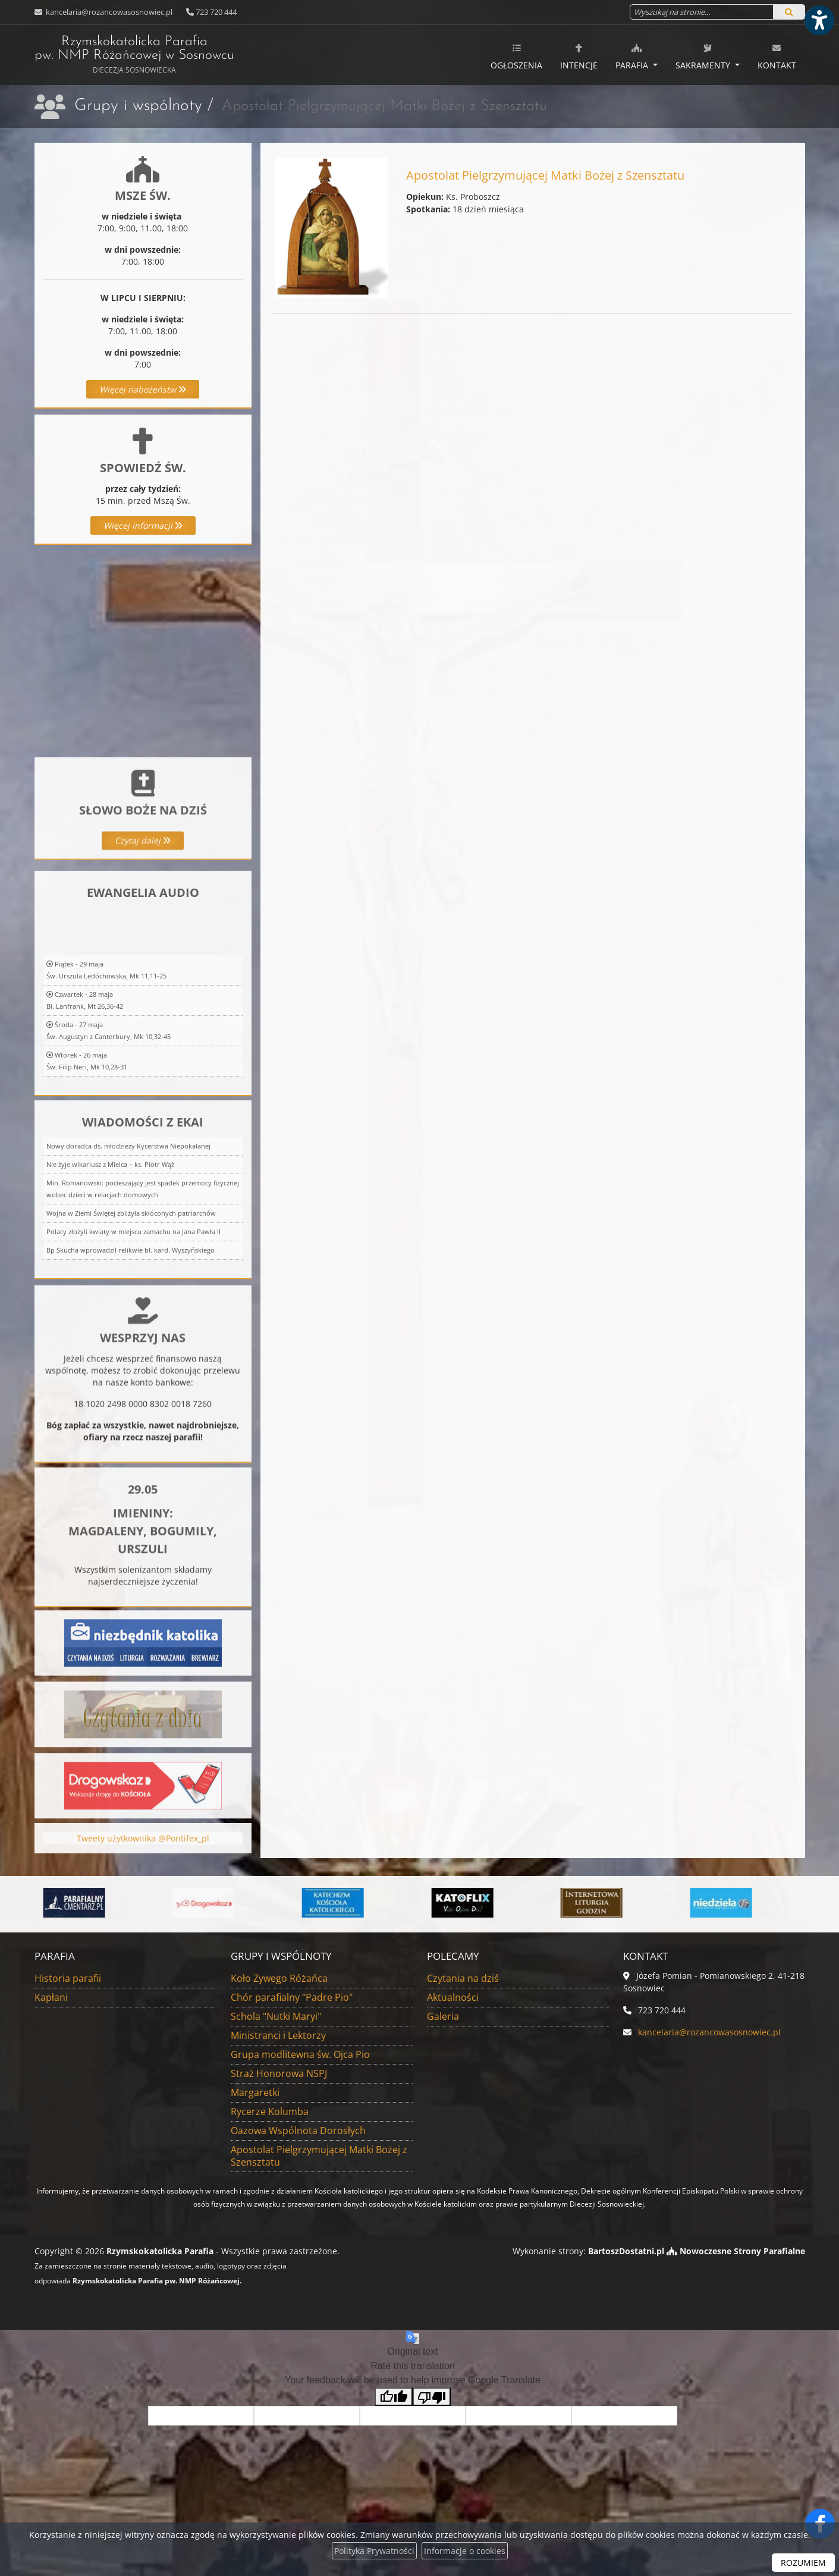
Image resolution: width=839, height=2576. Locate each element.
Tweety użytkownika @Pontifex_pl (143, 1862)
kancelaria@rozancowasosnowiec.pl (108, 12)
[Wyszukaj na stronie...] (702, 12)
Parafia (633, 56)
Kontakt (777, 56)
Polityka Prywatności (374, 2550)
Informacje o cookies (464, 2550)
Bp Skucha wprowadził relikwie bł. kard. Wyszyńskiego (130, 1394)
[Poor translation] (432, 2396)
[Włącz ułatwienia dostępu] (819, 20)
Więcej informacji (143, 525)
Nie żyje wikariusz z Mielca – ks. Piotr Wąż (110, 1308)
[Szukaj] (789, 12)
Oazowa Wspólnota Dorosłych (298, 2130)
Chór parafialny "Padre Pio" (292, 1997)
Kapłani (51, 1997)
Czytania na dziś (463, 1978)
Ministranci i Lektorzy (278, 2035)
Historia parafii (67, 1978)
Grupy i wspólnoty (138, 106)
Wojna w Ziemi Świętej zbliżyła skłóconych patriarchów (131, 1357)
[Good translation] (394, 2396)
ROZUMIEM (803, 2562)
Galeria (443, 2016)
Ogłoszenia (516, 56)
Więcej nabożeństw (142, 389)
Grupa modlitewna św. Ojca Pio (300, 2054)
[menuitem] (516, 54)
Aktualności (453, 1997)
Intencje (579, 56)
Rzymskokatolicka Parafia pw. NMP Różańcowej (134, 55)
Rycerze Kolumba (270, 2111)
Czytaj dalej (143, 923)
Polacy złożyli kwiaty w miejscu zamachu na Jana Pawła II (133, 1376)
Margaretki (255, 2092)
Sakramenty (704, 56)
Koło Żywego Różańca (279, 1978)
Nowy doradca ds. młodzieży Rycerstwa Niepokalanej (128, 1290)
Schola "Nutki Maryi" (276, 2016)
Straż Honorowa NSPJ (279, 2073)
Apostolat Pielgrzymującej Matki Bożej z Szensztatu (319, 2156)
